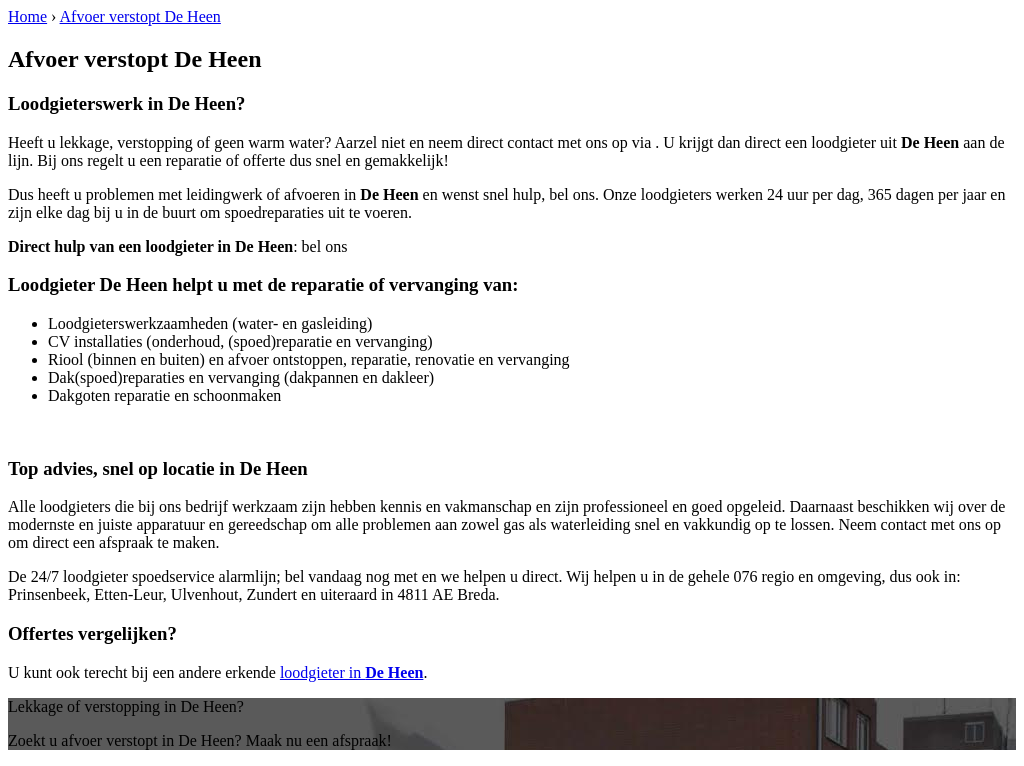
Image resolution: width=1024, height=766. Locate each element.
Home (27, 16)
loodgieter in (352, 672)
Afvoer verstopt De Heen (140, 16)
